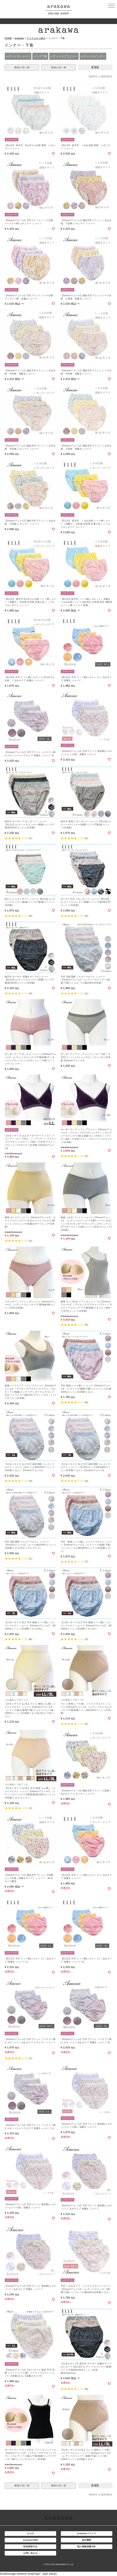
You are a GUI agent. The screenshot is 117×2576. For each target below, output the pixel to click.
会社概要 (86, 2540)
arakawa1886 (30, 2540)
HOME (8, 38)
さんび (30, 2533)
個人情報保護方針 (86, 2546)
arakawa (19, 38)
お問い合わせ (30, 2553)
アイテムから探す (36, 38)
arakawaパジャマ (86, 2533)
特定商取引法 (30, 2546)
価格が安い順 (21, 67)
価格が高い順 (58, 67)
